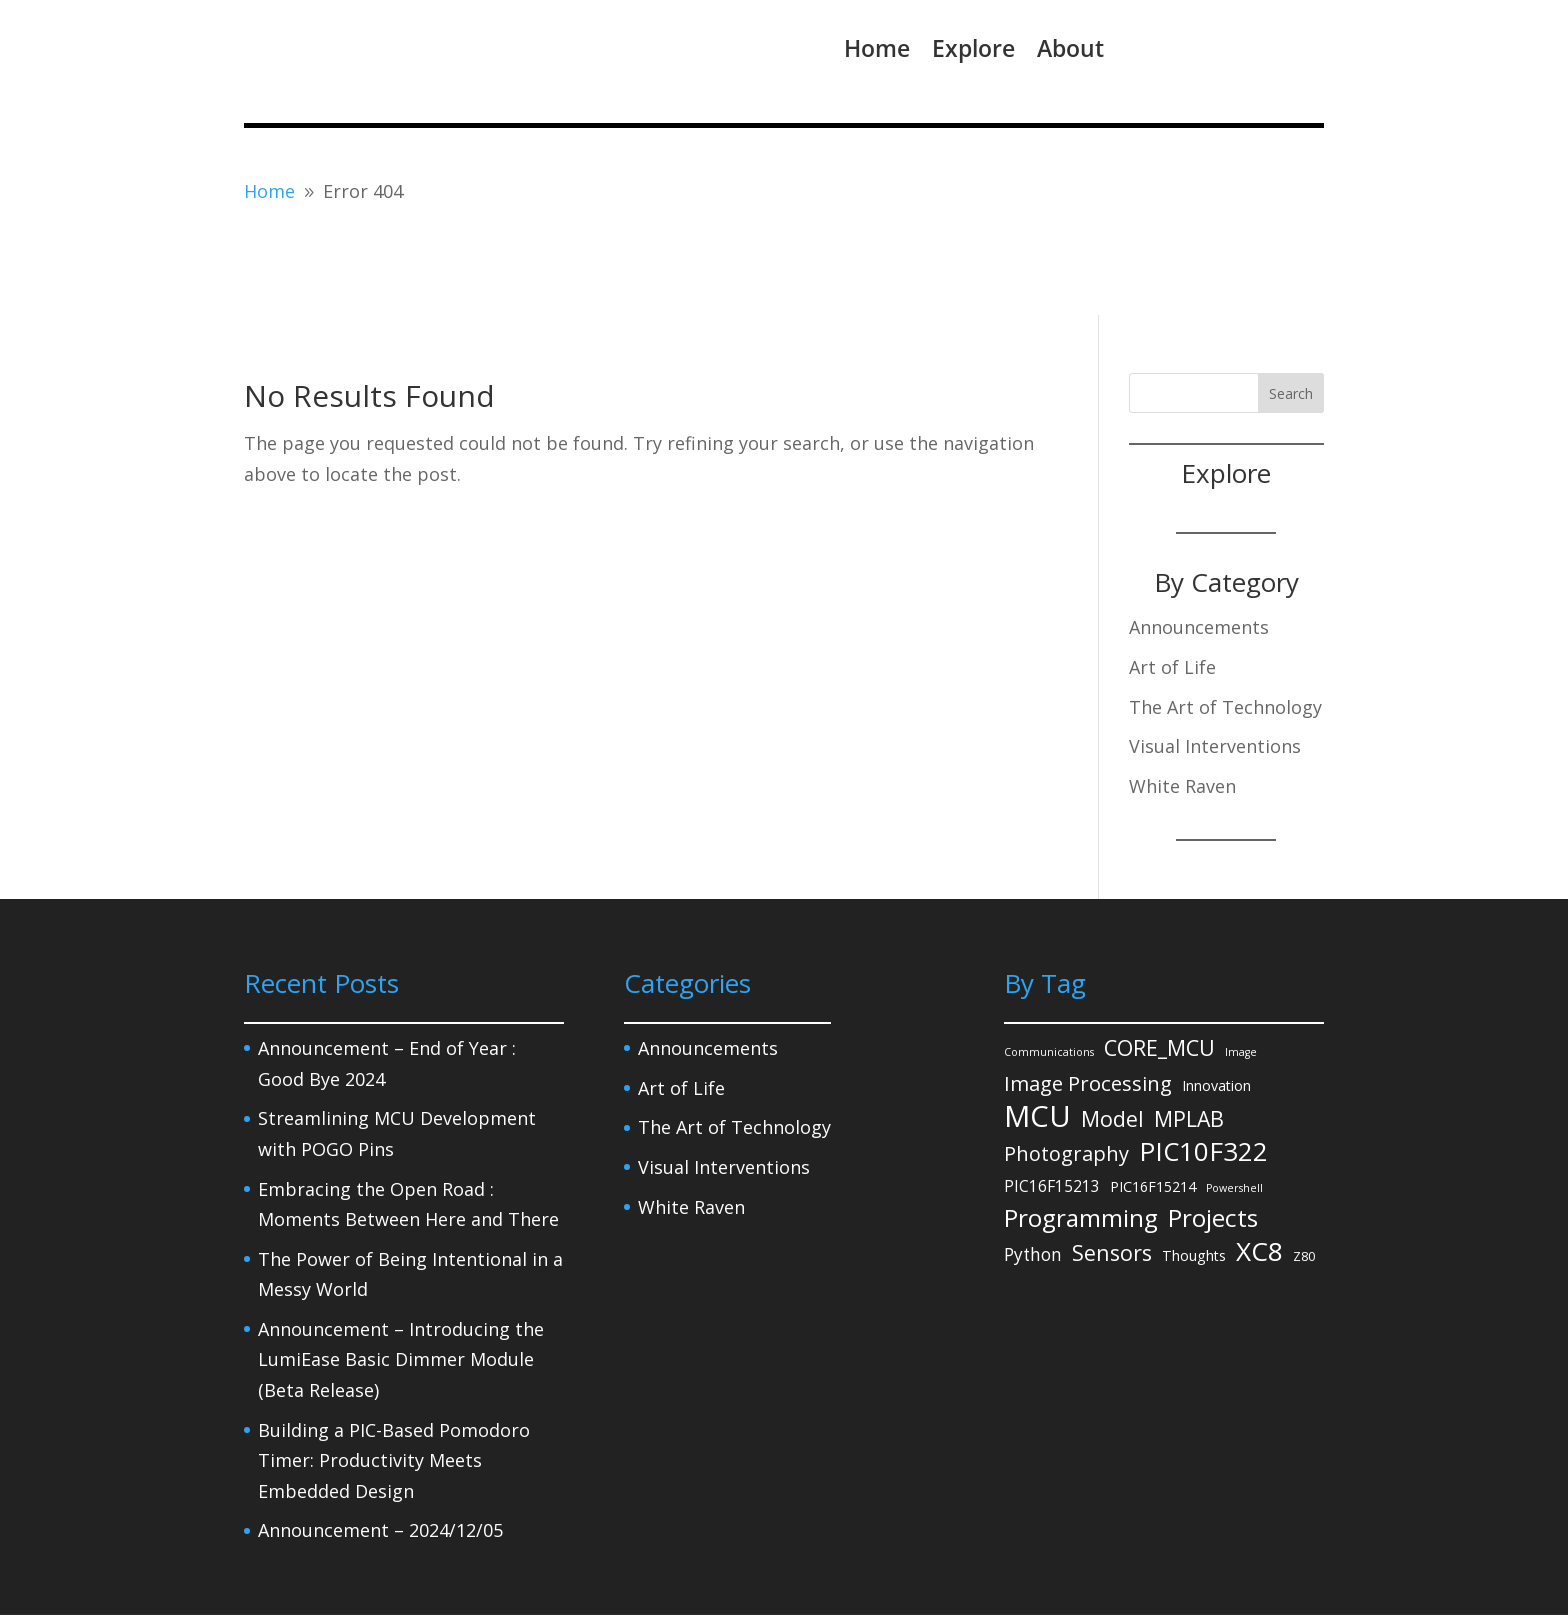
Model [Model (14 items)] (1112, 1036)
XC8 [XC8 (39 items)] (1259, 1169)
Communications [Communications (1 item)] (1049, 970)
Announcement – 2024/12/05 (380, 1448)
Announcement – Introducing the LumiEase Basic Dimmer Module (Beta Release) (401, 1277)
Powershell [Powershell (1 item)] (1234, 1105)
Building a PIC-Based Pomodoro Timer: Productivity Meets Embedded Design (394, 1378)
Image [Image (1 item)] (1241, 970)
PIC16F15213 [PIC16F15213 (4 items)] (1052, 1103)
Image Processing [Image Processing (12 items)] (1088, 1001)
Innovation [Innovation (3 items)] (1216, 1003)
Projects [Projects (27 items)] (1213, 1136)
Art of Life (1172, 585)
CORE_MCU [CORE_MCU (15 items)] (1159, 965)
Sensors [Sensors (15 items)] (1112, 1170)
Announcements (1199, 545)
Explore (973, 48)
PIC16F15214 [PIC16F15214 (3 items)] (1153, 1103)
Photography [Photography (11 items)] (1066, 1071)
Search (1291, 311)
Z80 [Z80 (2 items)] (1304, 1174)
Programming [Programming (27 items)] (1081, 1136)
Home (877, 48)
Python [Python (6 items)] (1033, 1172)
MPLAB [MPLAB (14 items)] (1189, 1036)
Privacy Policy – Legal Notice (341, 1563)
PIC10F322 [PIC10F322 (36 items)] (1203, 1069)
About (1070, 48)
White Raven (1182, 704)
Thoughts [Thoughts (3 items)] (1194, 1173)
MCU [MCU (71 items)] (1037, 1034)
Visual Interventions (1215, 664)
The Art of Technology (1225, 624)
